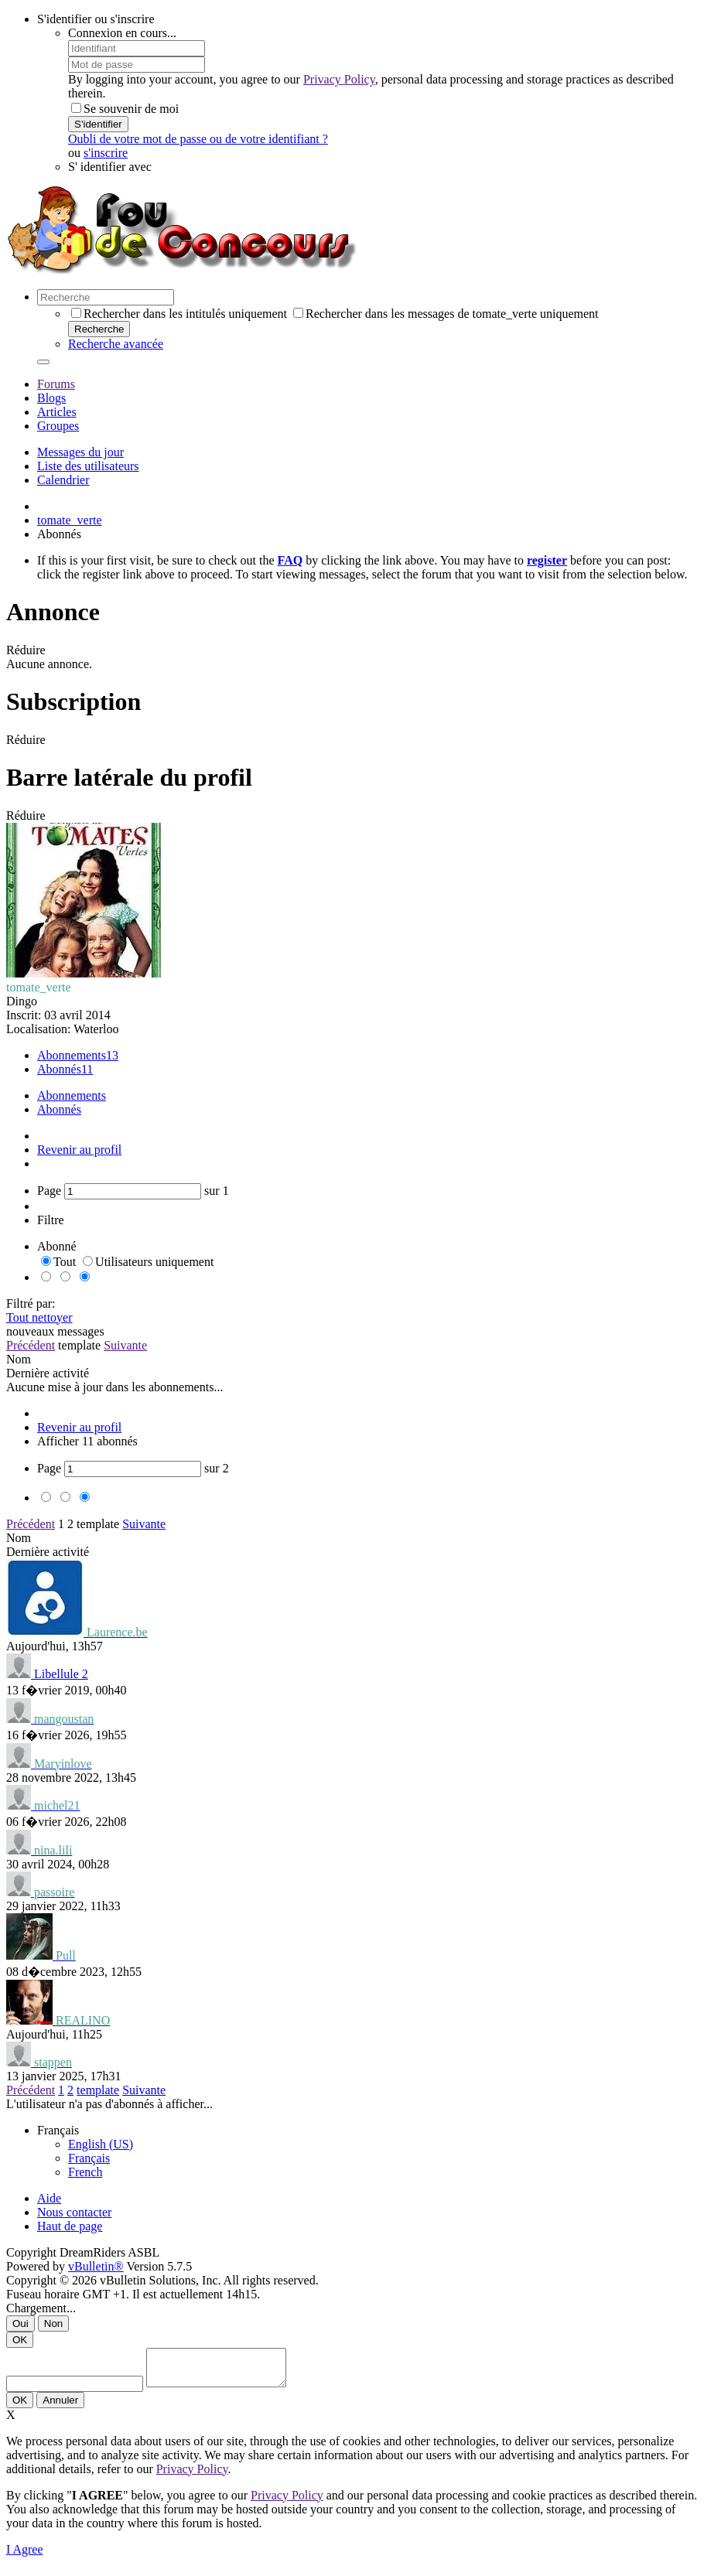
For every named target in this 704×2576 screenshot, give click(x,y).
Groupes (58, 425)
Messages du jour (80, 452)
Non (53, 2323)
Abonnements (71, 1055)
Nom (18, 1359)
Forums (56, 384)
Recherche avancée (115, 343)
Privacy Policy (339, 79)
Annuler (60, 2407)
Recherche (99, 329)
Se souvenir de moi (125, 108)
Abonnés (59, 1069)
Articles (57, 411)
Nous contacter (74, 2212)
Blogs (51, 397)
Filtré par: (31, 1303)
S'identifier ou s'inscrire (96, 19)
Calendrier (63, 479)
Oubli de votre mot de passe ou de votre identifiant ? (198, 138)
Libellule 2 (61, 1673)
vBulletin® (96, 2266)
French (85, 2172)
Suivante (125, 1345)
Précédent (30, 1345)
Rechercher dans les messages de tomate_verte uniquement (446, 313)
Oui (20, 2323)
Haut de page (69, 2226)
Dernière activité (47, 1373)
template (79, 1345)
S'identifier (98, 124)
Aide (49, 2198)
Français (89, 2158)
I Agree (24, 2556)
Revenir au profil (79, 1149)
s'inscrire (106, 152)
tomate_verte (69, 520)
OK (19, 2340)
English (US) (100, 2144)
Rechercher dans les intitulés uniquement (179, 313)
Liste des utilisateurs (88, 466)
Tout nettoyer (39, 1317)
